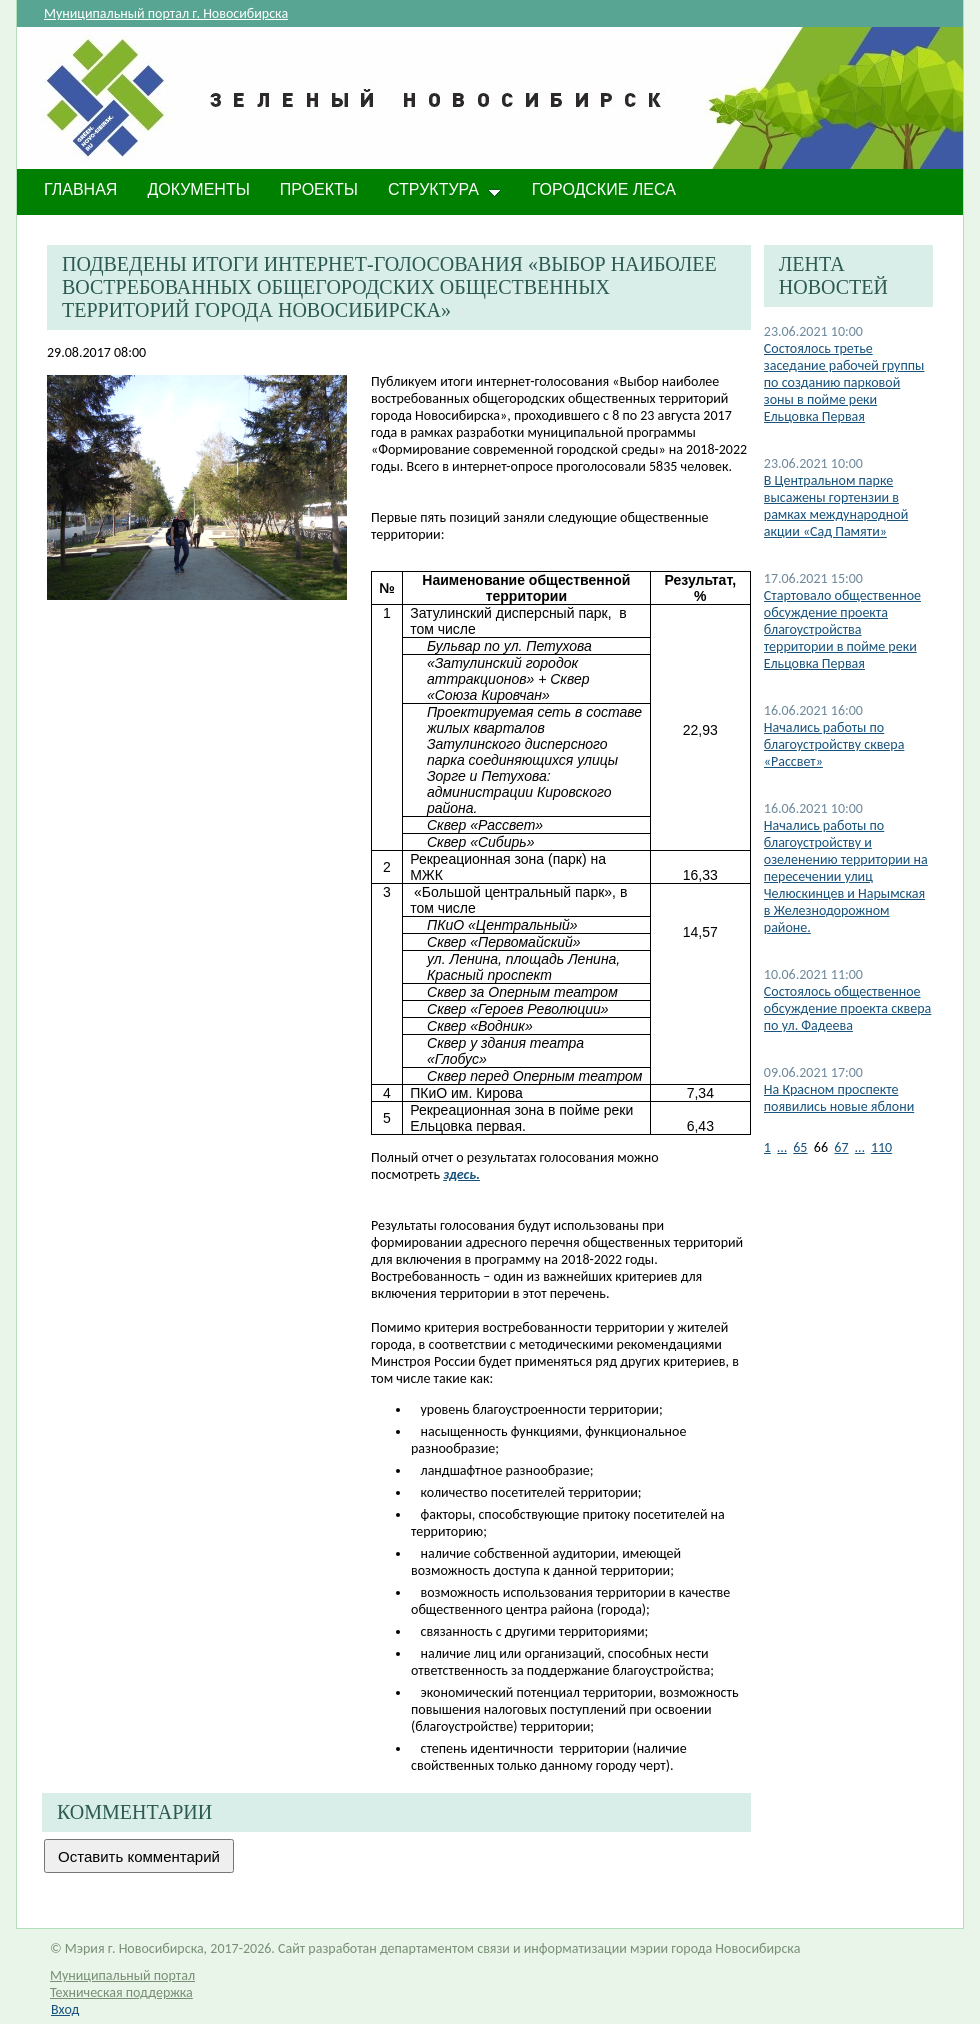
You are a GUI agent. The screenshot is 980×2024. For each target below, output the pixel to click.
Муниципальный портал (122, 1975)
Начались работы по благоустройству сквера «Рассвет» (834, 744)
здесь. (461, 1174)
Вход (65, 2009)
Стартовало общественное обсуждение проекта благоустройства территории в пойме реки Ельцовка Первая (842, 629)
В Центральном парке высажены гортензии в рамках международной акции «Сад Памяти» (836, 506)
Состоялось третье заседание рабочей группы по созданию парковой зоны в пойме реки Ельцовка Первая (844, 382)
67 (841, 1147)
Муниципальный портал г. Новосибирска (166, 13)
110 (881, 1147)
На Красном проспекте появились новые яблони (839, 1098)
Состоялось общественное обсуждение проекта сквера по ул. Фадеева (848, 1008)
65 (800, 1147)
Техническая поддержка (121, 1992)
